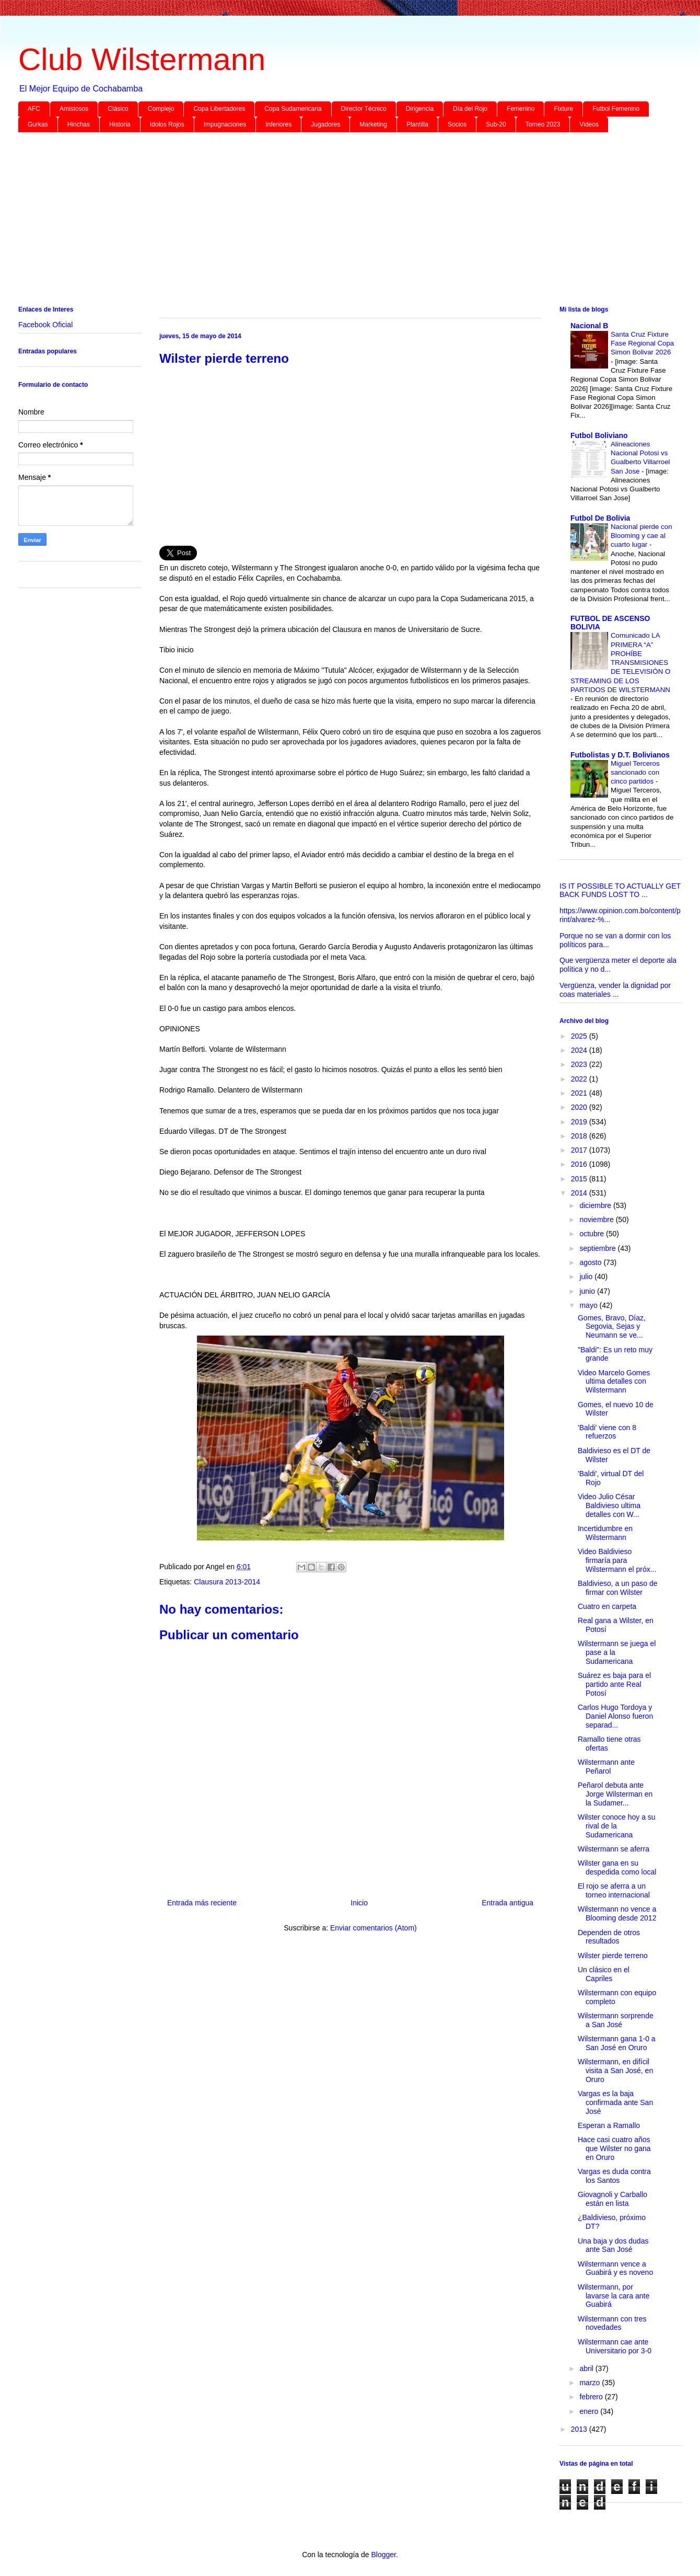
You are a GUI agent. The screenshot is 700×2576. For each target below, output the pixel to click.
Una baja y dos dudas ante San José (613, 2245)
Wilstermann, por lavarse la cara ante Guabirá (613, 2296)
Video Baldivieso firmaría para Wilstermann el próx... (617, 1560)
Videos (588, 124)
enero (589, 2411)
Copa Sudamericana (292, 108)
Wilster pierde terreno (613, 1955)
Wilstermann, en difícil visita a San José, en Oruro (615, 2070)
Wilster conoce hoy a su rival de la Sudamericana (617, 1826)
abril (587, 2368)
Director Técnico (364, 108)
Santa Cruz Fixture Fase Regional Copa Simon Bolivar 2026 (642, 343)
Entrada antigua (507, 1903)
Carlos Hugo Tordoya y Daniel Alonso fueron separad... (615, 1716)
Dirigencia (420, 108)
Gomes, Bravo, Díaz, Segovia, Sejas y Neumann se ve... (612, 1327)
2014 (580, 1193)
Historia (120, 124)
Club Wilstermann (141, 59)
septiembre (598, 1248)
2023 (580, 1064)
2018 (580, 1136)
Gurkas (38, 124)
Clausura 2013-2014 (227, 1582)
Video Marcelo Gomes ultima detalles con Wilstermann (614, 1381)
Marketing (373, 124)
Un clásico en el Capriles (603, 1974)
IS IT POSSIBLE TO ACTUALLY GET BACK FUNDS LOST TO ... (620, 890)
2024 (580, 1050)
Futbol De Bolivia (600, 518)
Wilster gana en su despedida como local (617, 1867)
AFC (34, 108)
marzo (590, 2382)
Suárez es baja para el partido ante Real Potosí (614, 1684)
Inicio (359, 1903)
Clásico (118, 108)
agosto (591, 1262)
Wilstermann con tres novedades (612, 2323)
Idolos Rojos (167, 124)
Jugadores (325, 124)
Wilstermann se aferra (613, 1849)
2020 (580, 1107)
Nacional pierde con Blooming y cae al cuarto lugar (641, 536)
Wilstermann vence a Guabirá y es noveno (615, 2268)
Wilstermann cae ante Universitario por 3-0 (614, 2346)
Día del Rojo (470, 108)
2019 (580, 1122)
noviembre (597, 1219)
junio (588, 1291)
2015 (580, 1179)
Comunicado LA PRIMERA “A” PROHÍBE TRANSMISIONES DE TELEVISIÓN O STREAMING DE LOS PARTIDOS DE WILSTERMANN (620, 662)
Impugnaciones (225, 124)
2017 (580, 1150)
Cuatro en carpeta (607, 1606)
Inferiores (278, 124)
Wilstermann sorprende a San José (616, 2020)
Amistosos (74, 108)
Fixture (563, 108)
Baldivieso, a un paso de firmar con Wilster (618, 1587)
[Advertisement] (331, 221)
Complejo (161, 108)
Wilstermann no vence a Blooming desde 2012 (617, 1913)
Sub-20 (496, 124)
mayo (589, 1305)
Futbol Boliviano (599, 435)
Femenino (520, 108)
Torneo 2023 (543, 124)
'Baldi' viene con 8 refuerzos (607, 1432)
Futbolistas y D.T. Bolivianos (620, 755)
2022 (580, 1079)
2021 (580, 1093)
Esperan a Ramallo (609, 2125)
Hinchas (78, 124)
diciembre (596, 1205)
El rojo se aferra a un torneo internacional (614, 1890)
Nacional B (589, 325)
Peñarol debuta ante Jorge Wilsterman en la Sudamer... (615, 1794)
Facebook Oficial (45, 324)
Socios (457, 124)
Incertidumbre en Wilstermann (605, 1533)
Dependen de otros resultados (609, 1937)
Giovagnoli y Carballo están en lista (612, 2198)
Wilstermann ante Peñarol (606, 1766)
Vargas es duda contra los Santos (614, 2175)
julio (586, 1276)
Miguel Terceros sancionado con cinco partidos (635, 773)
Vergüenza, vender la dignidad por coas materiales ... (615, 989)
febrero (591, 2397)
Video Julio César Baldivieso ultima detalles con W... (609, 1505)
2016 (580, 1164)
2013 (580, 2429)
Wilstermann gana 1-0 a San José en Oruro (617, 2043)
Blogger (383, 2554)
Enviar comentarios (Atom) (373, 1928)
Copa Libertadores (219, 108)
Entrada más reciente (202, 1903)
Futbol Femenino (615, 108)
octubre (592, 1233)
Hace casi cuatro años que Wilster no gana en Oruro (614, 2148)
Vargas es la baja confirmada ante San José (615, 2102)
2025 (580, 1036)
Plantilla (417, 124)
